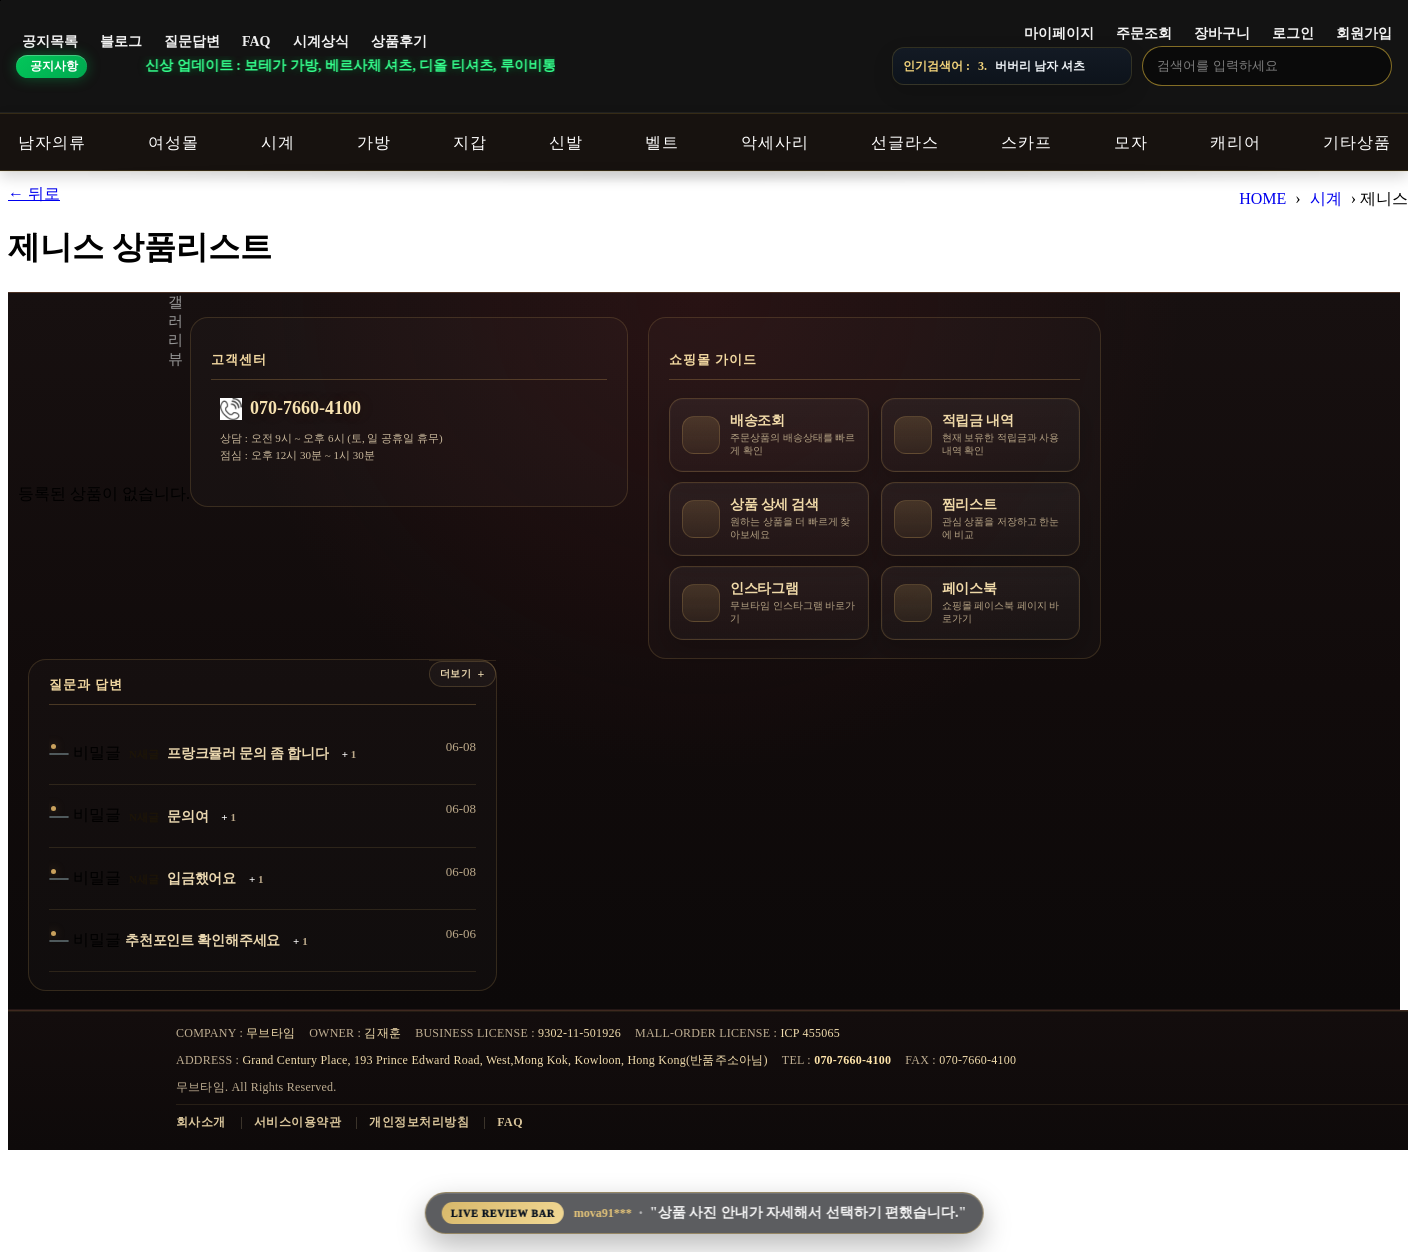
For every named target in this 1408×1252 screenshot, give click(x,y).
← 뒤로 (34, 193)
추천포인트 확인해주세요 (202, 940)
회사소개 (201, 1122)
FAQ (256, 41)
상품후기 (399, 41)
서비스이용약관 (297, 1122)
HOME (1262, 198)
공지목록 (50, 41)
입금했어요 (201, 878)
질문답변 (192, 41)
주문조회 (1144, 33)
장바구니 (1222, 33)
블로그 (121, 41)
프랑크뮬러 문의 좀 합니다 (248, 753)
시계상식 (321, 41)
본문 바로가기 (0, 0)
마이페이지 (1059, 33)
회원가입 (1364, 33)
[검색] (1371, 65)
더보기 (456, 673)
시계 (1326, 198)
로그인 (1293, 33)
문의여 (187, 816)
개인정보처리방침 (419, 1122)
